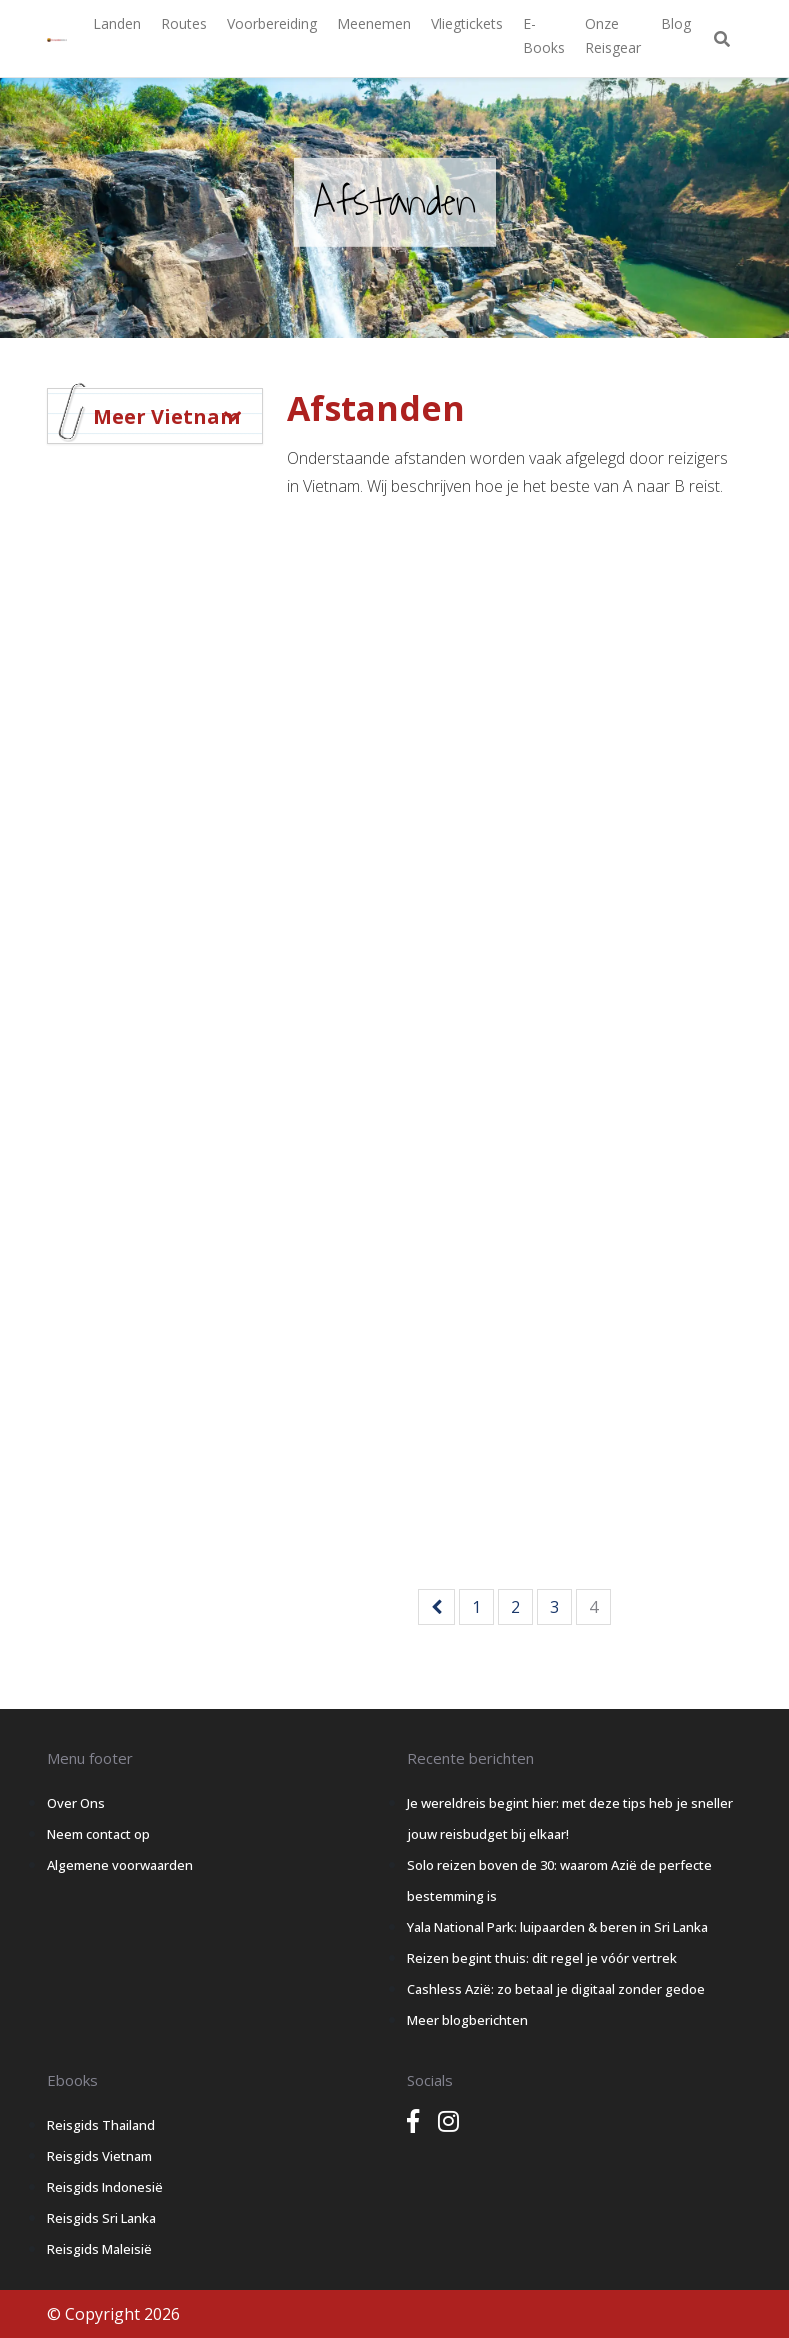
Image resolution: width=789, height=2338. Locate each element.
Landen (117, 23)
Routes (184, 23)
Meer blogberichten (467, 2020)
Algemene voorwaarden (120, 1865)
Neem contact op (98, 1834)
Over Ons (76, 1803)
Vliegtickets (467, 23)
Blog (676, 23)
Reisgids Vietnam (99, 2156)
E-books (544, 35)
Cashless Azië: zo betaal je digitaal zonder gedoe (556, 1989)
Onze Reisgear (613, 35)
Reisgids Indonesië (105, 2187)
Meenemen (374, 23)
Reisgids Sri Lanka (101, 2218)
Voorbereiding (272, 23)
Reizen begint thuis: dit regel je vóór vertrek (542, 1958)
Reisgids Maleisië (99, 2249)
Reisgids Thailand (101, 2125)
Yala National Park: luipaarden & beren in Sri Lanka (557, 1927)
